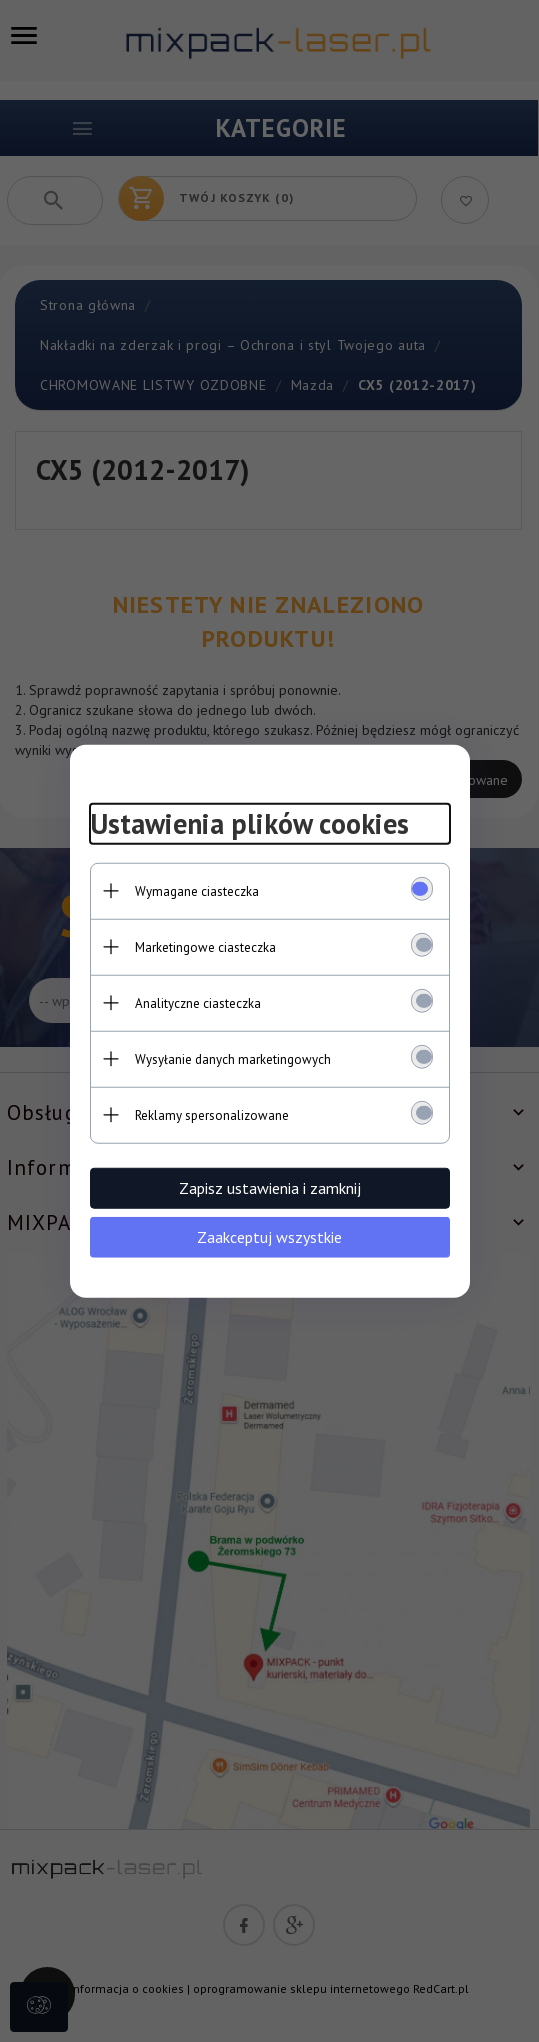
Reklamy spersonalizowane (212, 1114)
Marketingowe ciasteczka (205, 946)
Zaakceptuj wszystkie (269, 1236)
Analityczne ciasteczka (198, 1002)
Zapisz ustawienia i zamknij (270, 1187)
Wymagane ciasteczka (197, 890)
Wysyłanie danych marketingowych (233, 1058)
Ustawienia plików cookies (249, 823)
